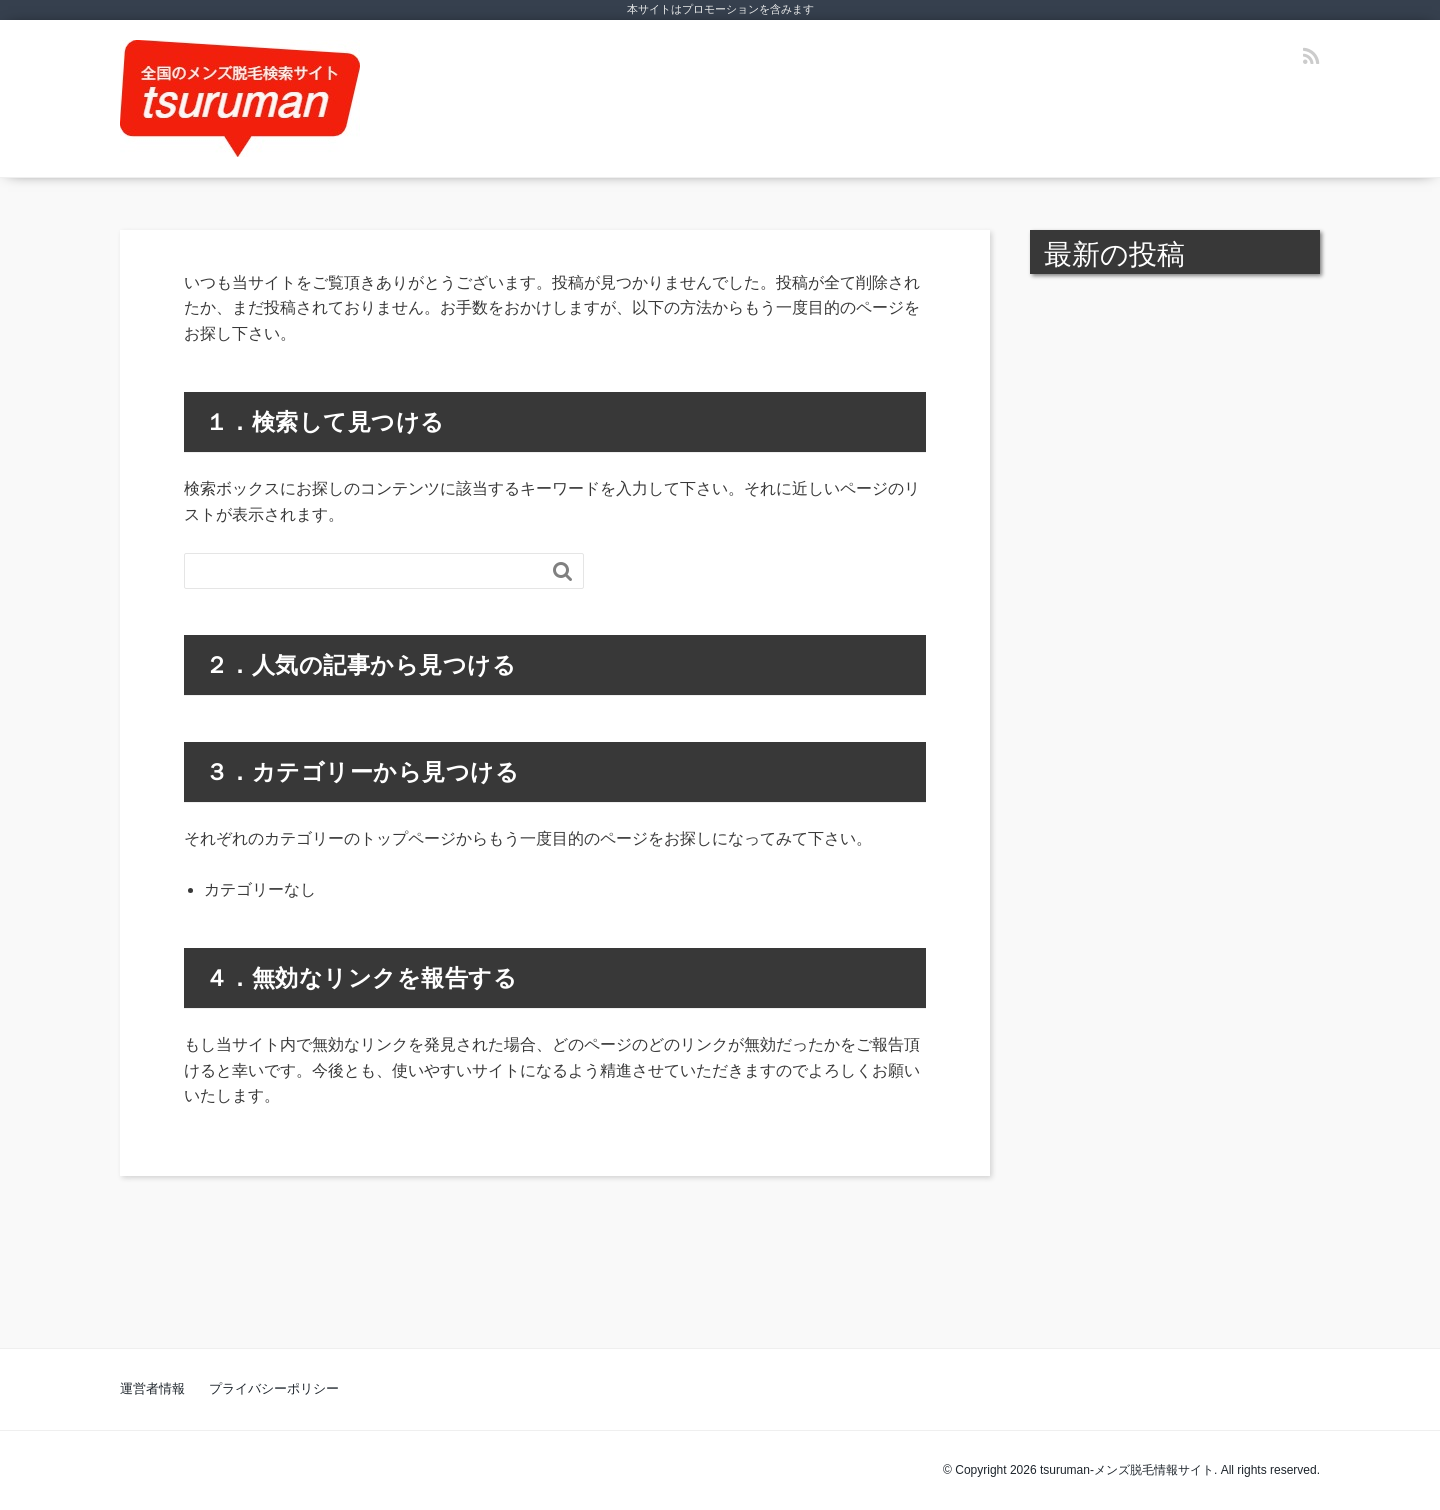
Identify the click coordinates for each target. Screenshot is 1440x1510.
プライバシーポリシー (274, 1388)
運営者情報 (152, 1388)
